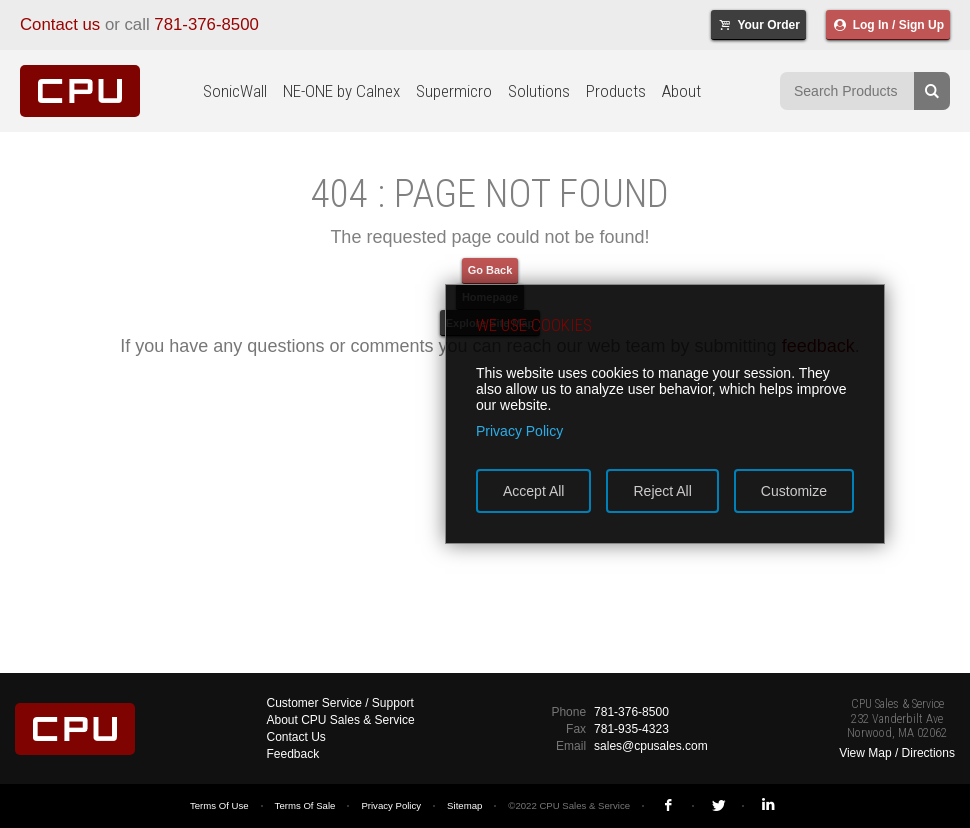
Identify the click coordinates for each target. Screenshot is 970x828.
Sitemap (464, 805)
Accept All (533, 491)
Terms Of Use (219, 805)
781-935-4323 (631, 729)
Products (616, 91)
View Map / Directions (897, 753)
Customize (794, 491)
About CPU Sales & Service (341, 720)
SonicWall (235, 91)
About (681, 91)
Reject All (662, 491)
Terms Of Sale (305, 805)
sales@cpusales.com (651, 746)
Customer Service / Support (340, 703)
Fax (576, 729)
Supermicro (454, 91)
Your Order (758, 25)
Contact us (60, 24)
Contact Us (296, 737)
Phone (568, 712)
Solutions (539, 91)
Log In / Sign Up (888, 25)
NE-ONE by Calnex (341, 91)
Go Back (490, 270)
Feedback (293, 754)
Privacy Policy (391, 805)
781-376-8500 (206, 24)
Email (571, 746)
